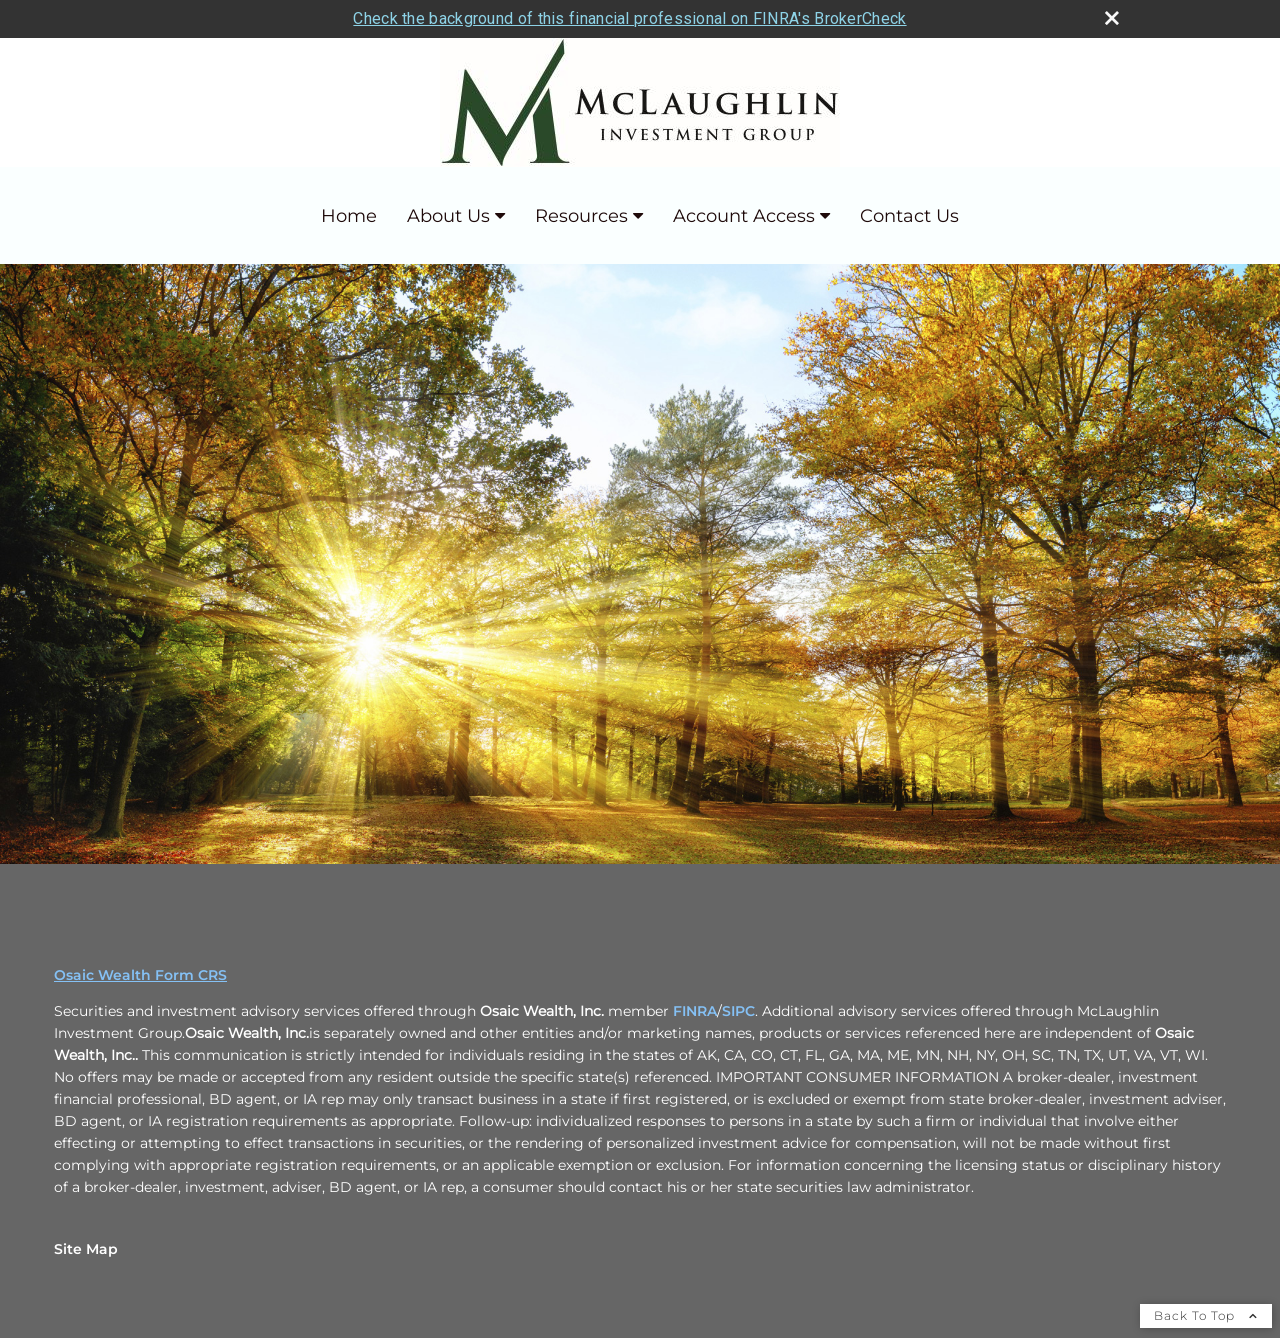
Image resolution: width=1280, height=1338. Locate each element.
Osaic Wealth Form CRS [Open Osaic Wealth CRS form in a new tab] (140, 975)
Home (349, 216)
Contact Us (909, 216)
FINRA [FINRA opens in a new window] (695, 1011)
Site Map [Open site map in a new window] (86, 1249)
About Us (448, 216)
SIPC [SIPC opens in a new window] (738, 1011)
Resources (581, 216)
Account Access (744, 216)
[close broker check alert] (1112, 18)
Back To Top (1206, 1315)
